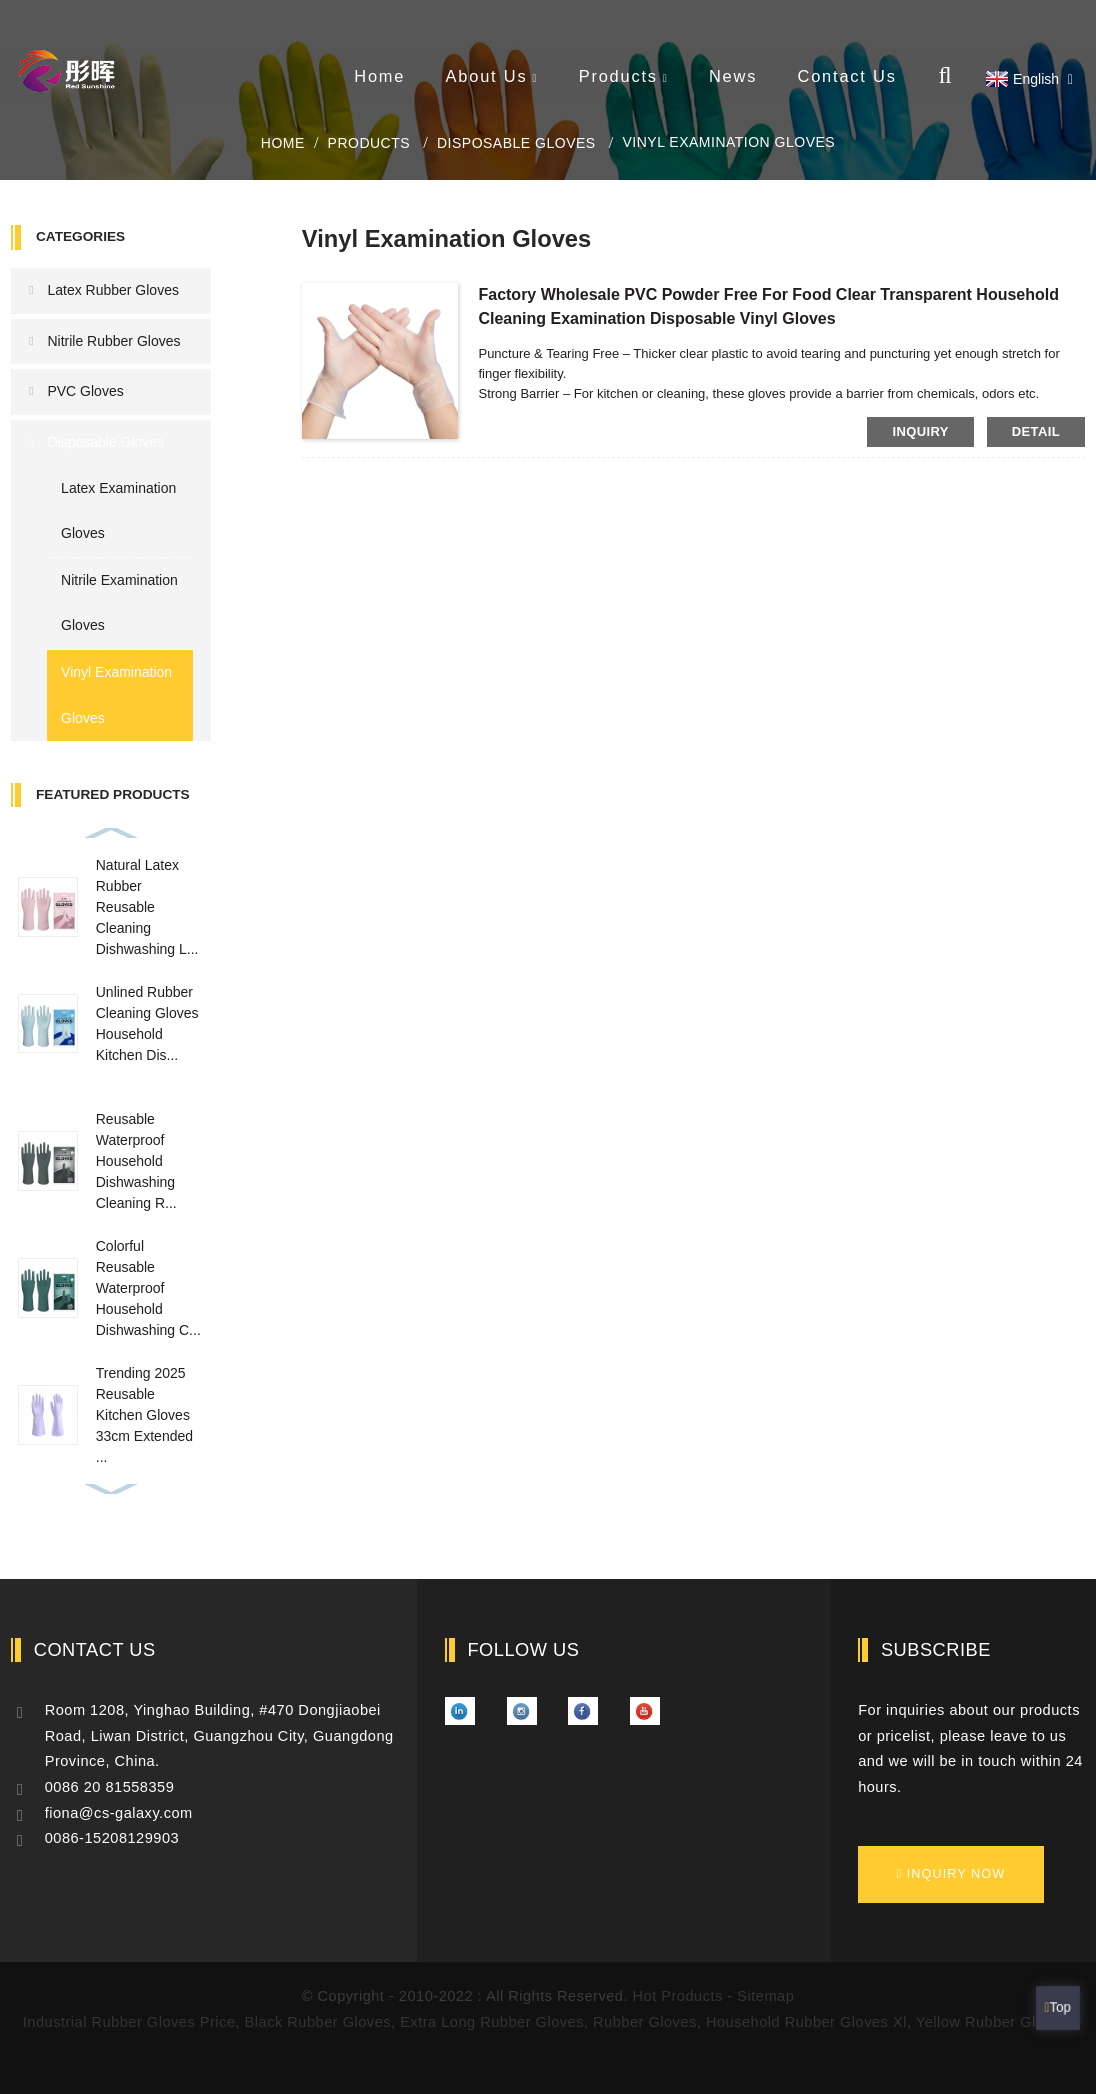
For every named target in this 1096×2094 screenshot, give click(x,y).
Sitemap (765, 1996)
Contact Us (847, 76)
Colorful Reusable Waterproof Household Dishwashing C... (148, 1288)
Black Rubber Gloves (318, 2022)
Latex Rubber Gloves (113, 290)
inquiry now (956, 1873)
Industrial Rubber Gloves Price (129, 2022)
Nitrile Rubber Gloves (113, 341)
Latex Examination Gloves (118, 511)
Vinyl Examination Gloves (728, 142)
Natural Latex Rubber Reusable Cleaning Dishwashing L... (147, 907)
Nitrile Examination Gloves (119, 603)
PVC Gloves (85, 391)
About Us (492, 76)
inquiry (920, 431)
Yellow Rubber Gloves (992, 2022)
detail (1036, 431)
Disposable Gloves (516, 143)
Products (624, 76)
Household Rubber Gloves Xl (806, 2022)
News (733, 76)
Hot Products (678, 1996)
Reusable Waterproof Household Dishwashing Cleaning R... (136, 1161)
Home (379, 76)
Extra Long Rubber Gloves (492, 2022)
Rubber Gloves (645, 2022)
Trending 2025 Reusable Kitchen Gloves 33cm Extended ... (144, 1415)
